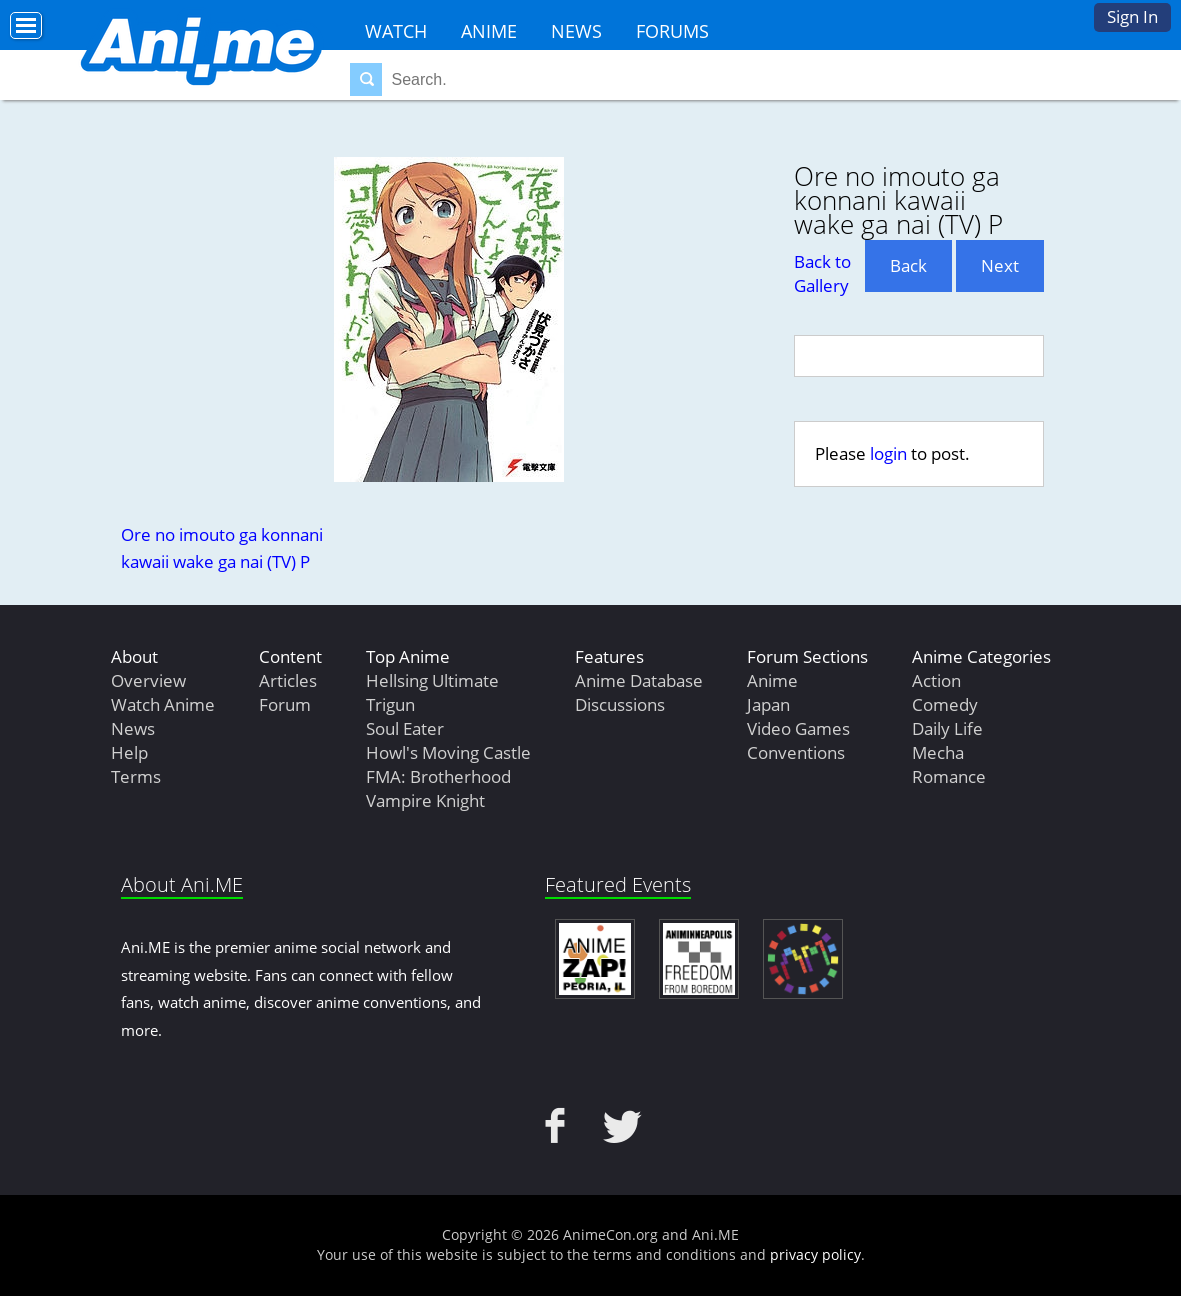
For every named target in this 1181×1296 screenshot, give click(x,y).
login (888, 453)
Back (908, 265)
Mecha (938, 752)
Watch (396, 31)
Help (129, 752)
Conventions (796, 752)
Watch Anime (163, 704)
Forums (672, 31)
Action (936, 680)
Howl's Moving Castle (448, 752)
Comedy (945, 704)
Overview (148, 680)
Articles (288, 680)
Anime (489, 31)
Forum (285, 704)
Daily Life (947, 728)
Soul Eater (405, 728)
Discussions (620, 704)
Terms (136, 776)
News (576, 31)
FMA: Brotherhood (438, 776)
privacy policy (815, 1254)
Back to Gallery (822, 273)
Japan (768, 704)
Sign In (1132, 16)
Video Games (798, 728)
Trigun (390, 704)
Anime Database (639, 680)
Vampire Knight (425, 800)
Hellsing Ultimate (432, 680)
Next (1000, 265)
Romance (949, 776)
